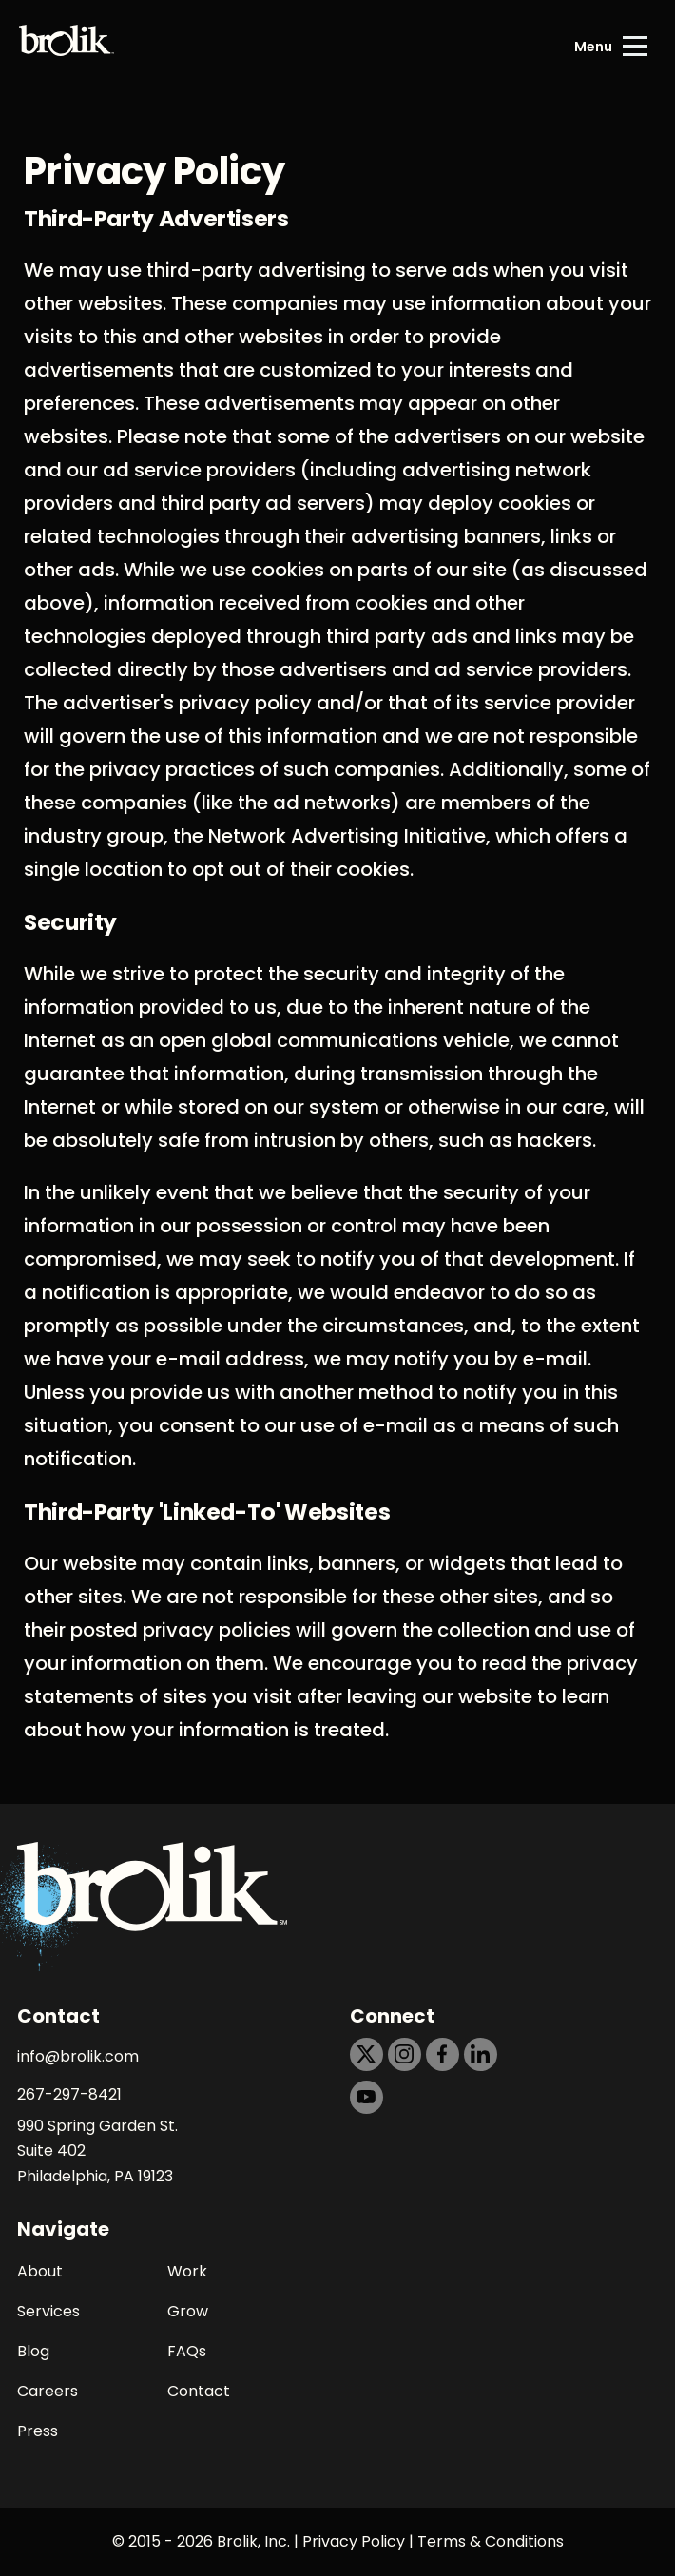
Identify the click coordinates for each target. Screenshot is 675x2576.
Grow (187, 2311)
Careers (47, 2391)
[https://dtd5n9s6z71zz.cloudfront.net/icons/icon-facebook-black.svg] (442, 2054)
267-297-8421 (69, 2094)
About (40, 2271)
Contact (198, 2391)
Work (187, 2271)
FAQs (186, 2351)
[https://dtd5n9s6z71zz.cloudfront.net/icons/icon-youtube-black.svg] (366, 2097)
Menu (593, 46)
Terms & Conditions (490, 2541)
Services (48, 2311)
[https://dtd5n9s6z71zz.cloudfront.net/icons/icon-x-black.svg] (366, 2054)
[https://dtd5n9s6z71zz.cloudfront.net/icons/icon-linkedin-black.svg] (480, 2054)
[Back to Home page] (66, 46)
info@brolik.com (78, 2056)
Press (37, 2431)
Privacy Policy (353, 2541)
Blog (33, 2351)
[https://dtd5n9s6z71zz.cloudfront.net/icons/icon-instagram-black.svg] (404, 2054)
